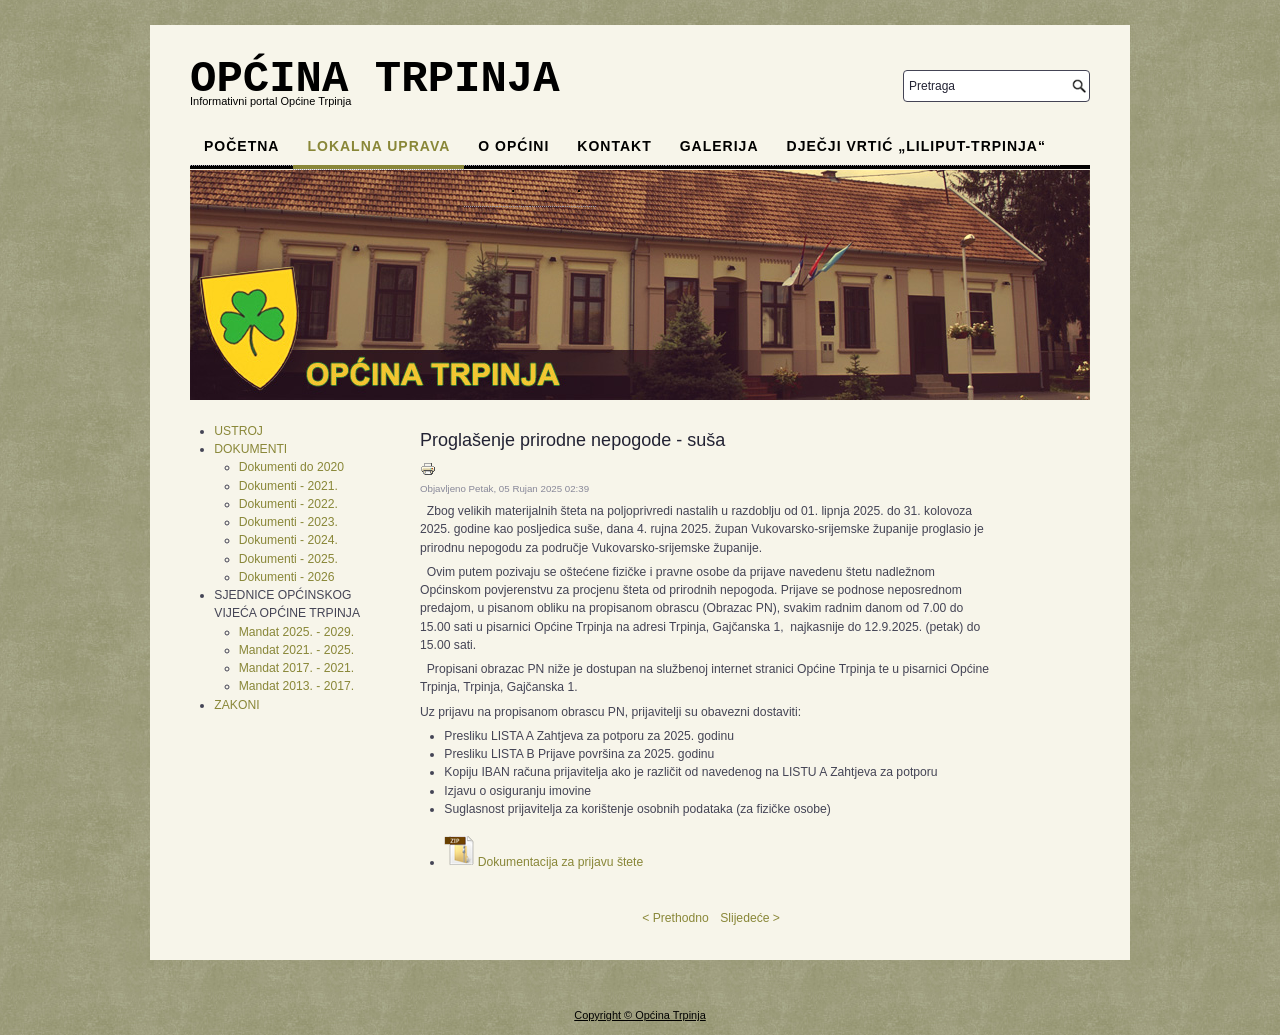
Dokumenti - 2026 (287, 577)
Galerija (719, 146)
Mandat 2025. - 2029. (297, 632)
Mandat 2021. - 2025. (297, 650)
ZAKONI (236, 705)
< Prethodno (675, 918)
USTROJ (238, 431)
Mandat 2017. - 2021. (297, 668)
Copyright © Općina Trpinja (639, 1015)
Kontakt (614, 146)
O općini (513, 146)
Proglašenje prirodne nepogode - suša (572, 440)
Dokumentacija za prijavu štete (561, 862)
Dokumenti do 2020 (291, 467)
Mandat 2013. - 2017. (297, 686)
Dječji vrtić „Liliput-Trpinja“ (916, 146)
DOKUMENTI (250, 449)
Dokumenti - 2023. (288, 522)
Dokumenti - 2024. (288, 540)
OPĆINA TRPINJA (375, 79)
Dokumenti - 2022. (288, 504)
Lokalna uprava (378, 146)
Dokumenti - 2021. (288, 486)
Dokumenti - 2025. (288, 559)
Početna (241, 146)
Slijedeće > (750, 918)
